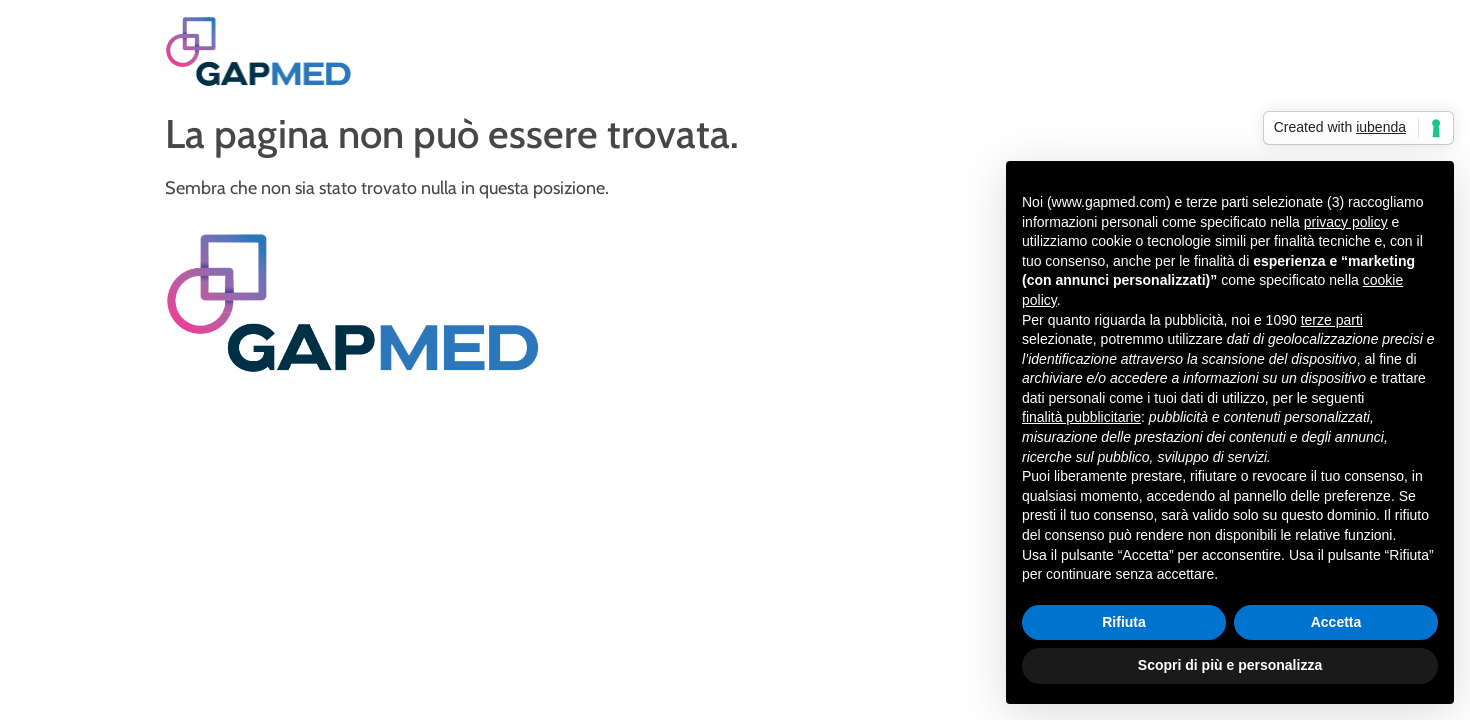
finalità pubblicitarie (1081, 417)
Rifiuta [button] (1124, 622)
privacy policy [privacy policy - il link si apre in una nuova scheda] (1346, 222)
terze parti (1332, 320)
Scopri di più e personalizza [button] (1230, 665)
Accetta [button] (1336, 622)
